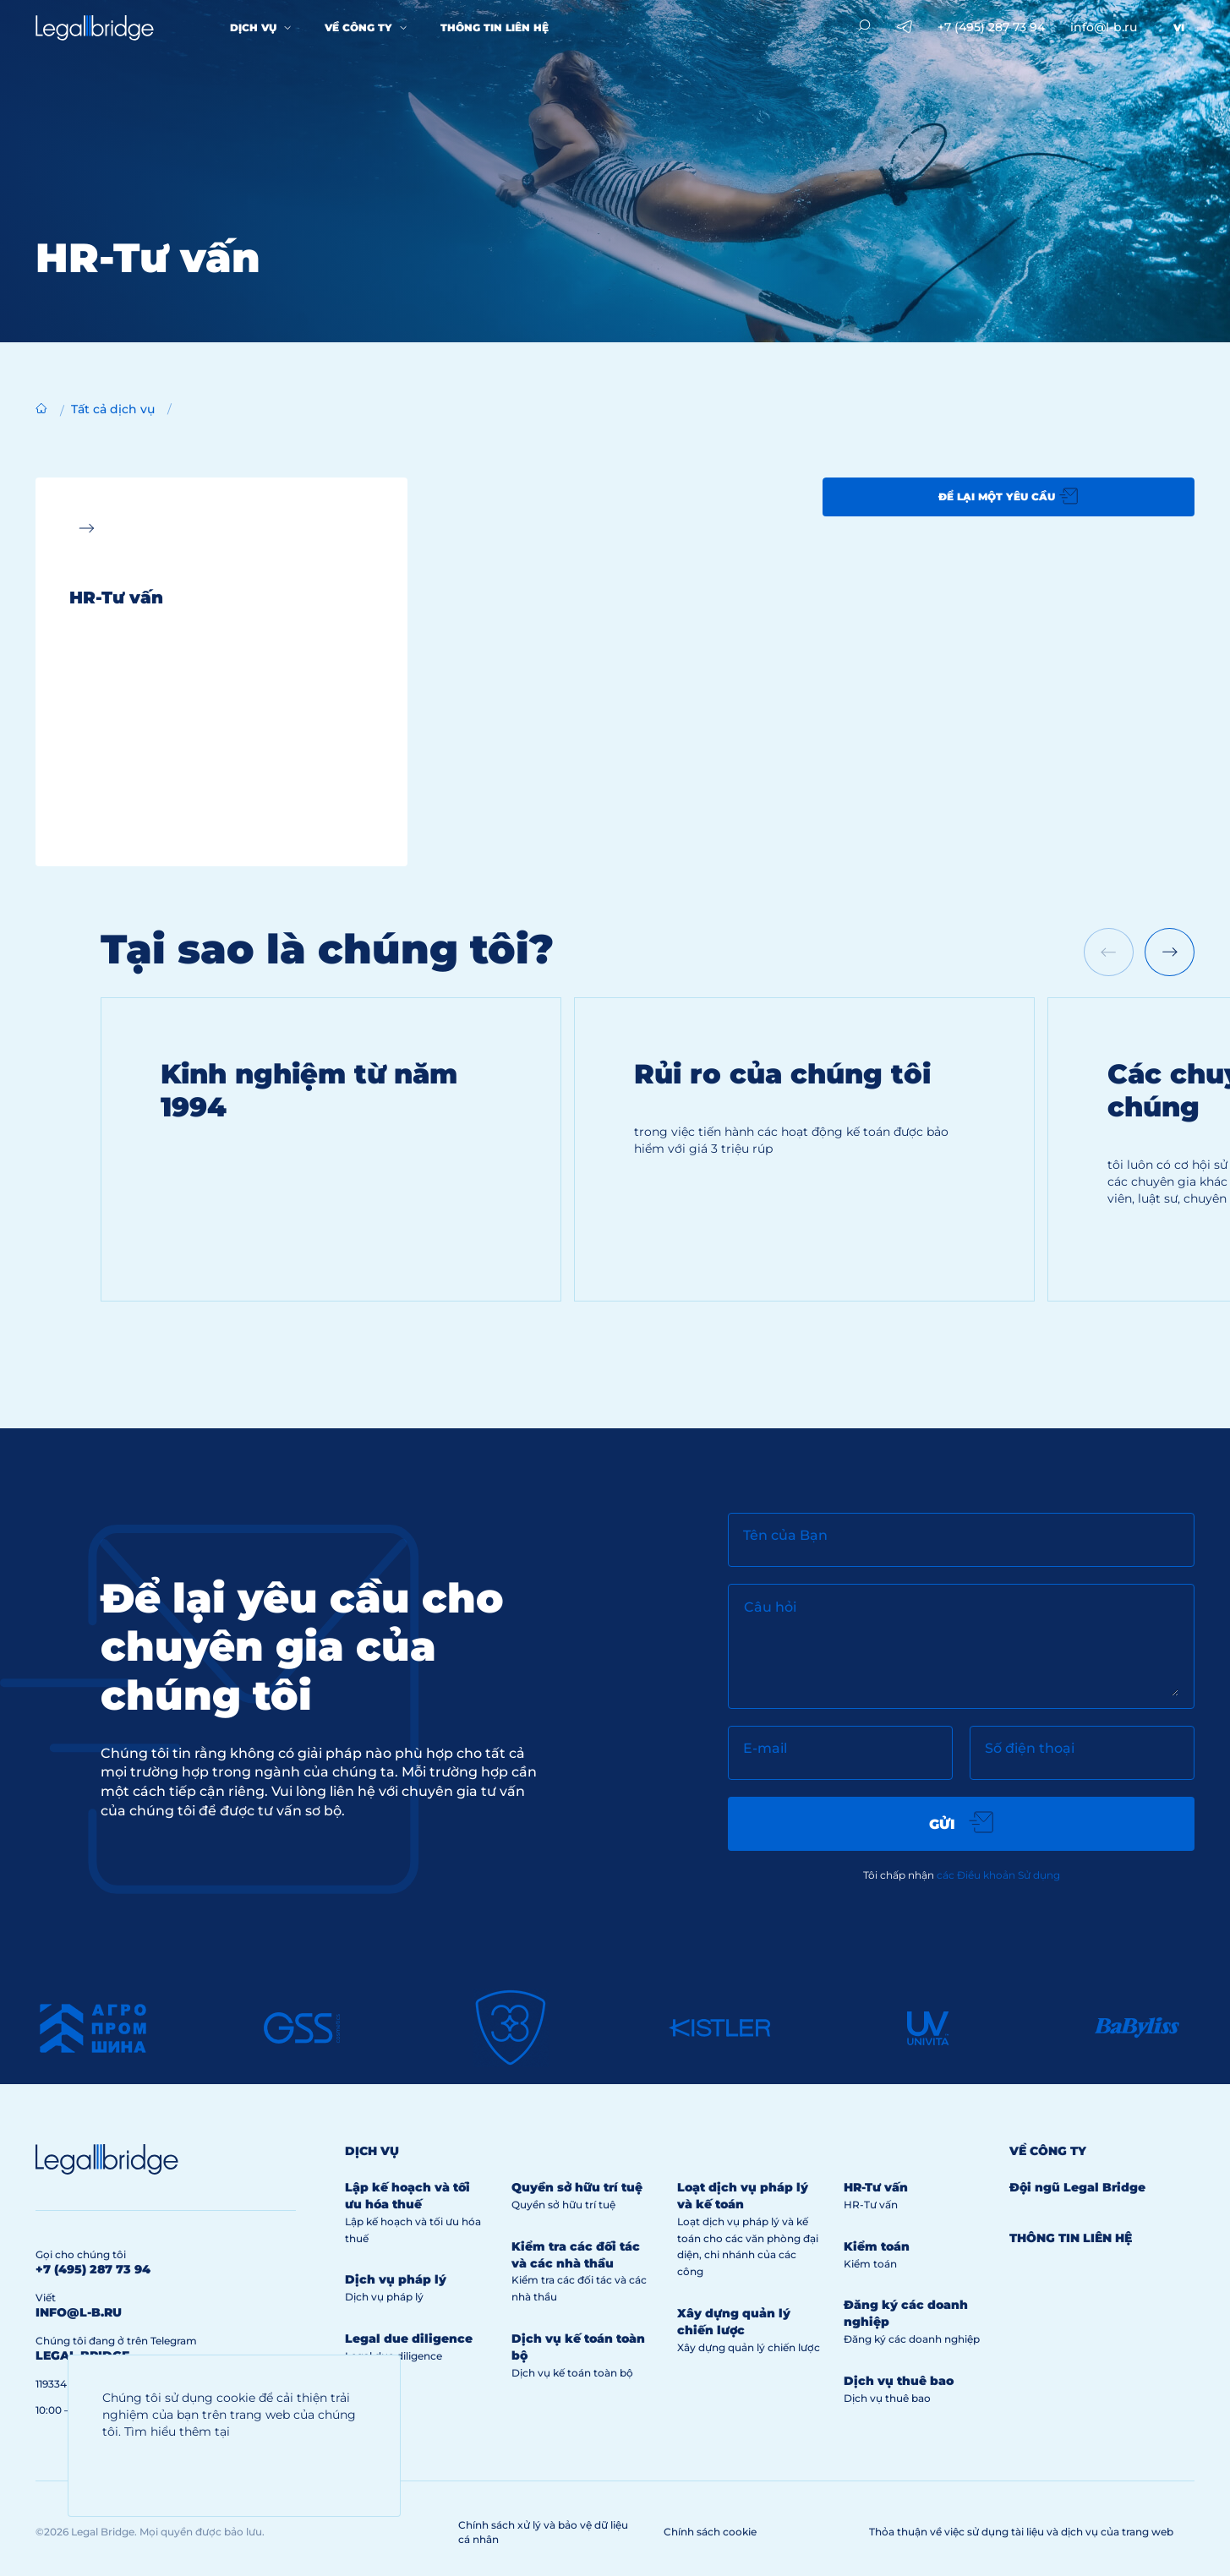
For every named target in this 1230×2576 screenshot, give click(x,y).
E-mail (765, 1748)
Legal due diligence (409, 2338)
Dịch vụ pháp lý (395, 2279)
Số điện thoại (1029, 1748)
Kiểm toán (877, 2246)
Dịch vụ (253, 27)
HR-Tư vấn (876, 2187)
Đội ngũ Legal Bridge (1077, 2187)
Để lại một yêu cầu (1008, 496)
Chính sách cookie (710, 2531)
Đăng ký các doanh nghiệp (912, 2339)
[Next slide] (1169, 952)
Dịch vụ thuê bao (899, 2380)
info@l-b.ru (1103, 27)
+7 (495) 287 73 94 (991, 27)
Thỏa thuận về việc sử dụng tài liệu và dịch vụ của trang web (1021, 2531)
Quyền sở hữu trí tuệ (576, 2187)
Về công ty (358, 27)
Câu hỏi (770, 1607)
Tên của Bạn (785, 1535)
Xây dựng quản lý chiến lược (733, 2322)
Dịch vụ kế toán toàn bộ (572, 2372)
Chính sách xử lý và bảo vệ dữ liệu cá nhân (543, 2532)
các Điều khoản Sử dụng (998, 1875)
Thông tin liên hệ (494, 27)
